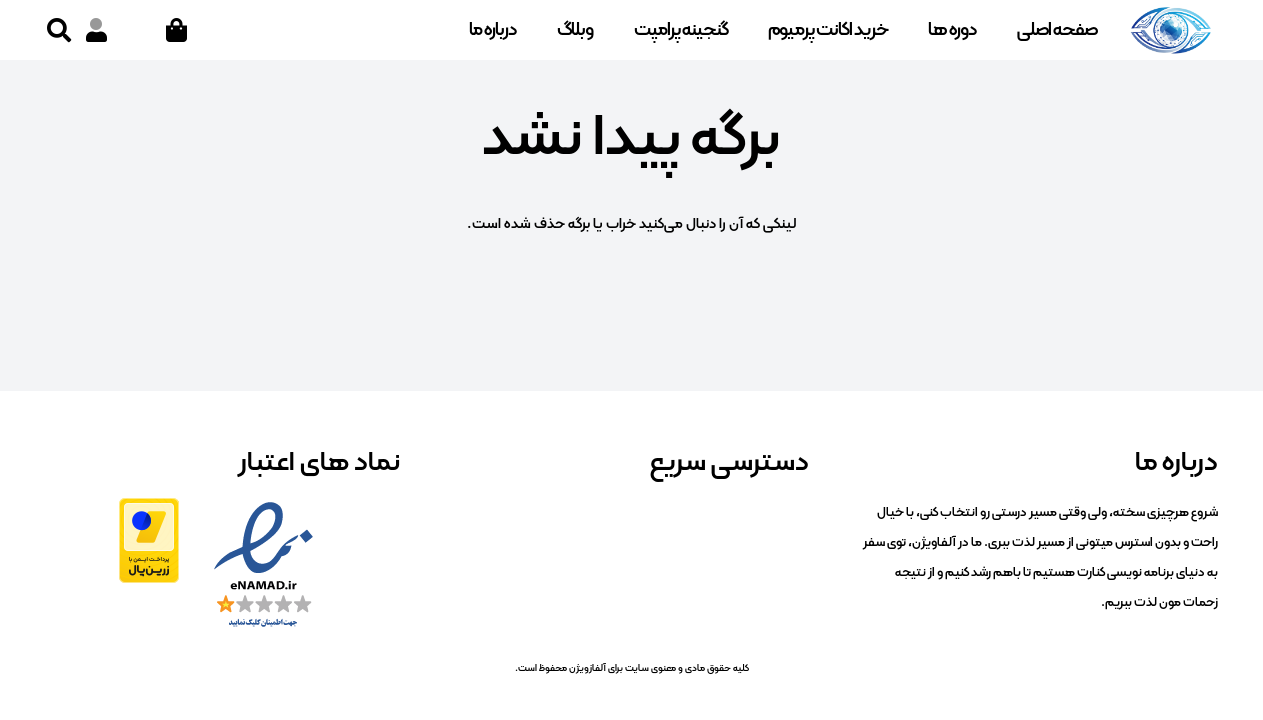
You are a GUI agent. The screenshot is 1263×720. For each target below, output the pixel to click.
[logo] (1170, 30)
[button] (59, 30)
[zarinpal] (149, 540)
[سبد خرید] (176, 30)
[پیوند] (96, 29)
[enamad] (263, 566)
